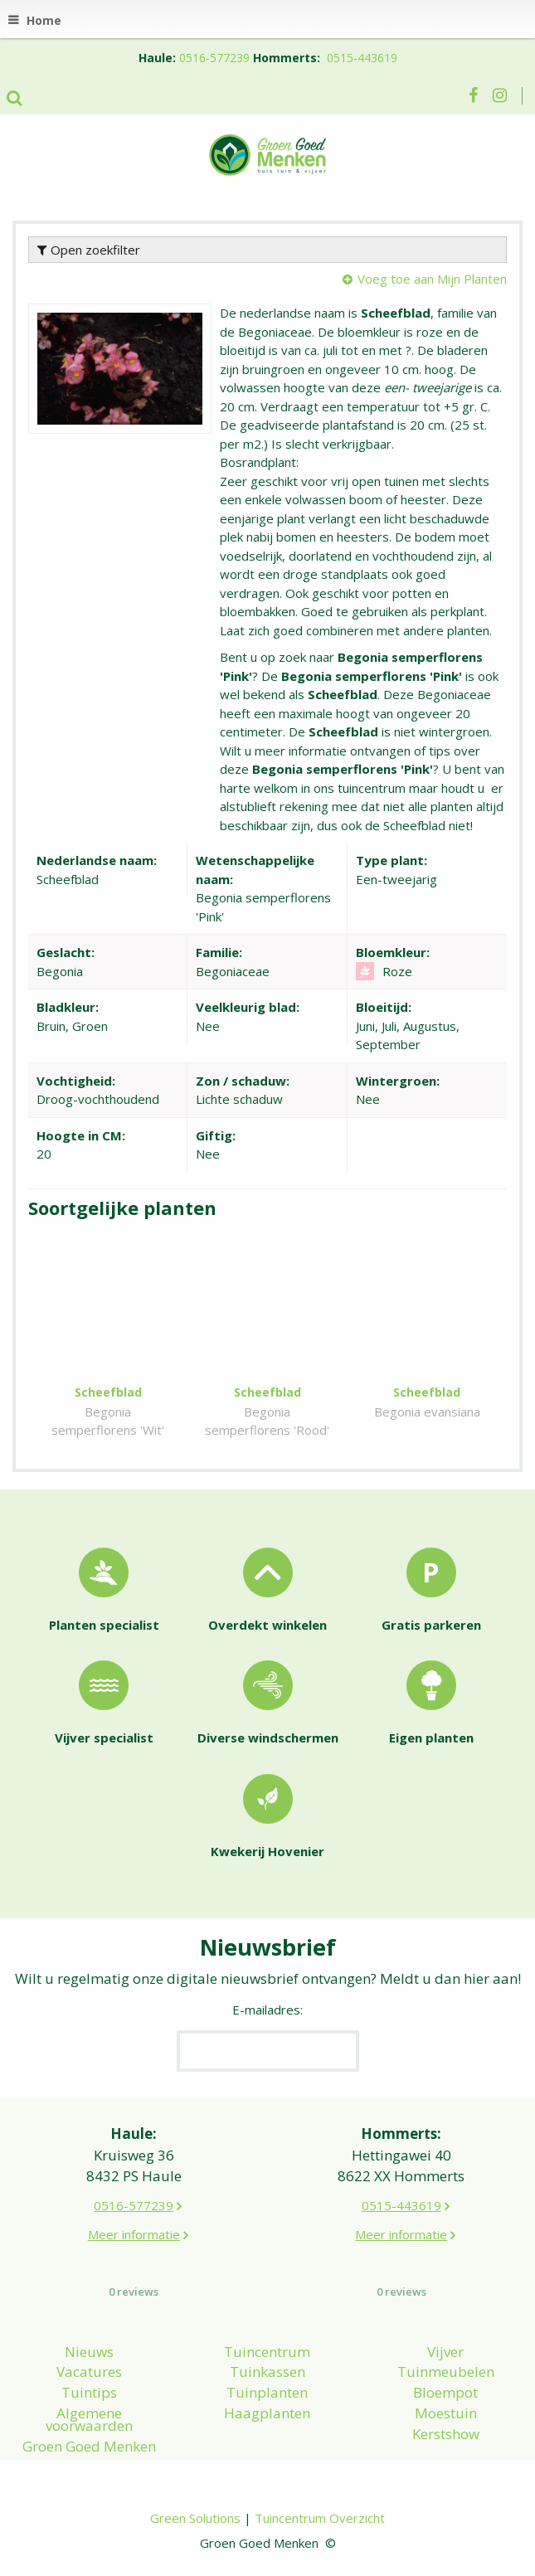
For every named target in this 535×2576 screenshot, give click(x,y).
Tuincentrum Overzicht (320, 2518)
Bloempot (445, 2392)
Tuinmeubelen (445, 2371)
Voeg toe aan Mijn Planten (432, 278)
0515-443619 (362, 58)
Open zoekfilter (88, 249)
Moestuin (446, 2413)
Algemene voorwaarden (89, 2419)
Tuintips (89, 2392)
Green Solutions (195, 2518)
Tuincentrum (267, 2351)
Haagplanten (267, 2413)
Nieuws (89, 2351)
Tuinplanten (267, 2392)
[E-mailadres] (268, 2051)
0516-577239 (214, 58)
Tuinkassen (267, 2371)
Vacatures (89, 2371)
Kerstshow (445, 2434)
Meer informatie (134, 2234)
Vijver (445, 2351)
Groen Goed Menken (89, 2446)
